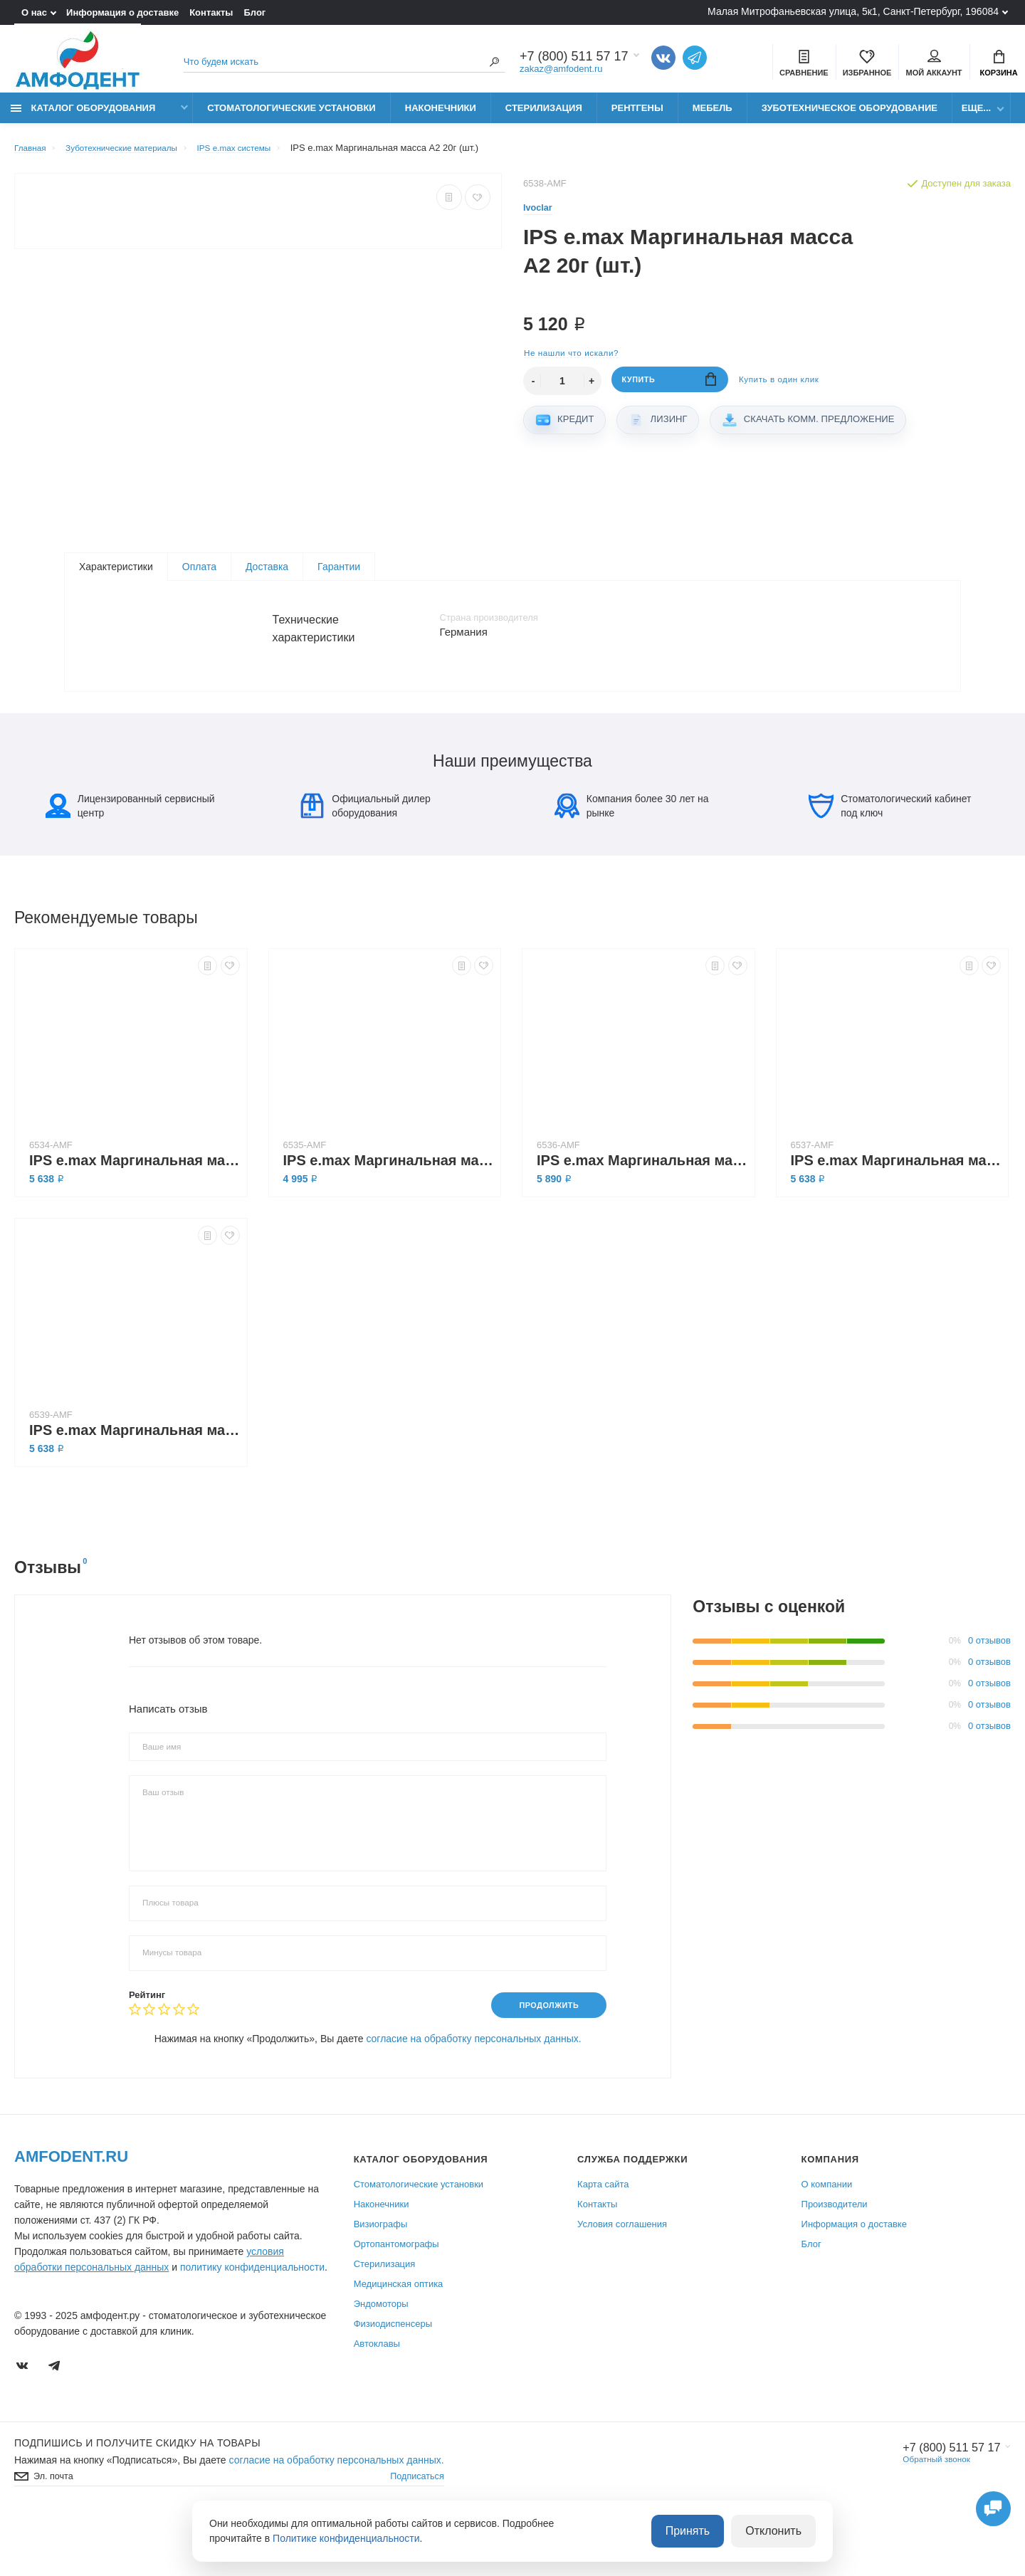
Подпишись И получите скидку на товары (137, 2495)
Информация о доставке (122, 12)
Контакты (211, 12)
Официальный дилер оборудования (365, 855)
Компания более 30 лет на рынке (631, 855)
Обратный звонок (927, 2512)
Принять (701, 2532)
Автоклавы (377, 2395)
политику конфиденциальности (252, 2319)
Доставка (267, 577)
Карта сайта (603, 2236)
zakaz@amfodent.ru (561, 70)
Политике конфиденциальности (346, 2539)
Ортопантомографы (396, 2296)
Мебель (712, 115)
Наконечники (440, 115)
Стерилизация (543, 115)
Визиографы (381, 2276)
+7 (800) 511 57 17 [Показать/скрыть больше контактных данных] (574, 58)
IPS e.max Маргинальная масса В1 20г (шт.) (134, 1210)
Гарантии (338, 577)
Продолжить (543, 2056)
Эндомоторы (381, 2355)
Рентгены (637, 115)
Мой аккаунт (933, 64)
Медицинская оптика (398, 2335)
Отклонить (778, 2532)
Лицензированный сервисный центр (130, 855)
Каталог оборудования (83, 115)
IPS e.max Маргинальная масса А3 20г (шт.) (896, 1210)
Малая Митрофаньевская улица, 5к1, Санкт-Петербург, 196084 (853, 11)
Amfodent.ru (71, 2208)
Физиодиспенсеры (393, 2375)
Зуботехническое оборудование (849, 115)
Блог (254, 12)
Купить (669, 391)
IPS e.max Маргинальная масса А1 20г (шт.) (134, 1480)
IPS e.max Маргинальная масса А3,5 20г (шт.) (642, 1210)
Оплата (199, 577)
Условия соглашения (622, 2276)
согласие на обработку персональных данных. (473, 2090)
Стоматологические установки (291, 115)
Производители (834, 2256)
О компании (827, 2236)
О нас (34, 12)
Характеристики (116, 577)
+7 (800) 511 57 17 (944, 2500)
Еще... (976, 115)
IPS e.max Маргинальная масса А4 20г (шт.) (388, 1210)
